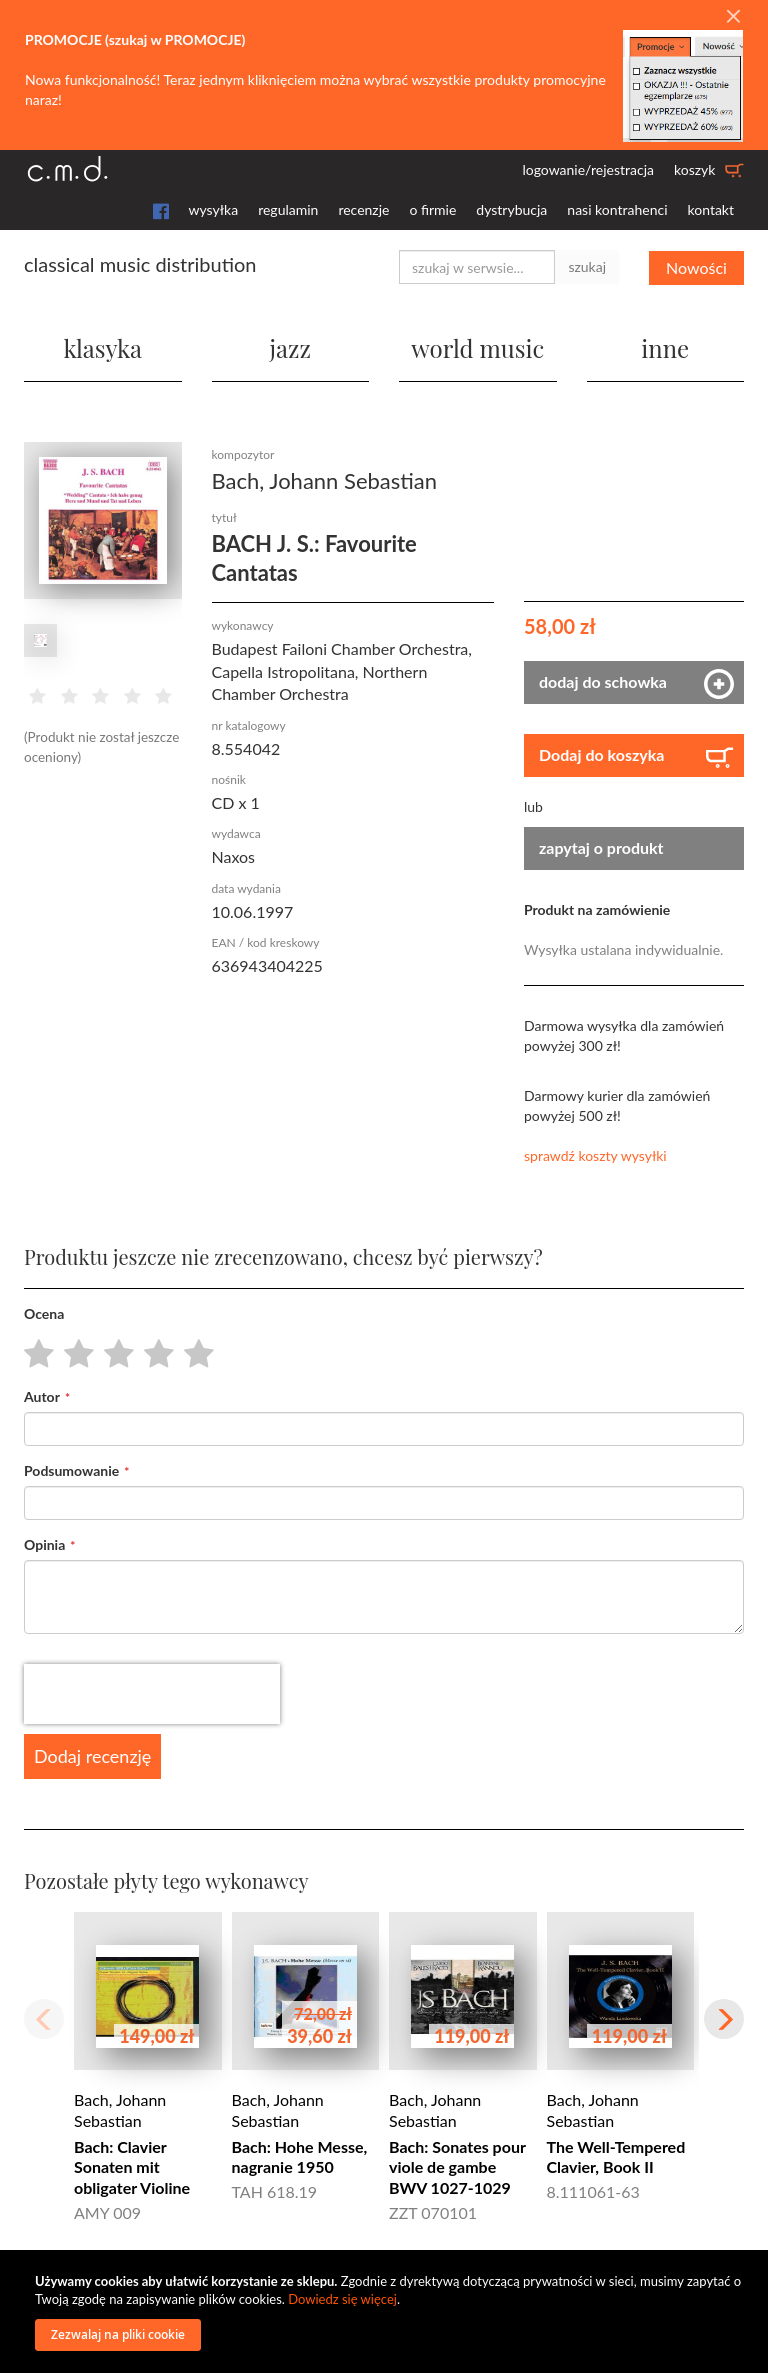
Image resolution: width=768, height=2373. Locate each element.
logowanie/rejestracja (588, 169)
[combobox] (477, 267)
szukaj (587, 266)
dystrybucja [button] (511, 209)
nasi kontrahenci (617, 209)
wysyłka (214, 209)
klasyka (103, 348)
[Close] (733, 17)
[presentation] (152, 1693)
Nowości (696, 266)
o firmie (432, 209)
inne (665, 348)
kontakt (711, 209)
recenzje (363, 209)
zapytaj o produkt (601, 847)
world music (477, 348)
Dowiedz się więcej (342, 2299)
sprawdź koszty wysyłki (595, 1154)
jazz (290, 348)
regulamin (288, 209)
